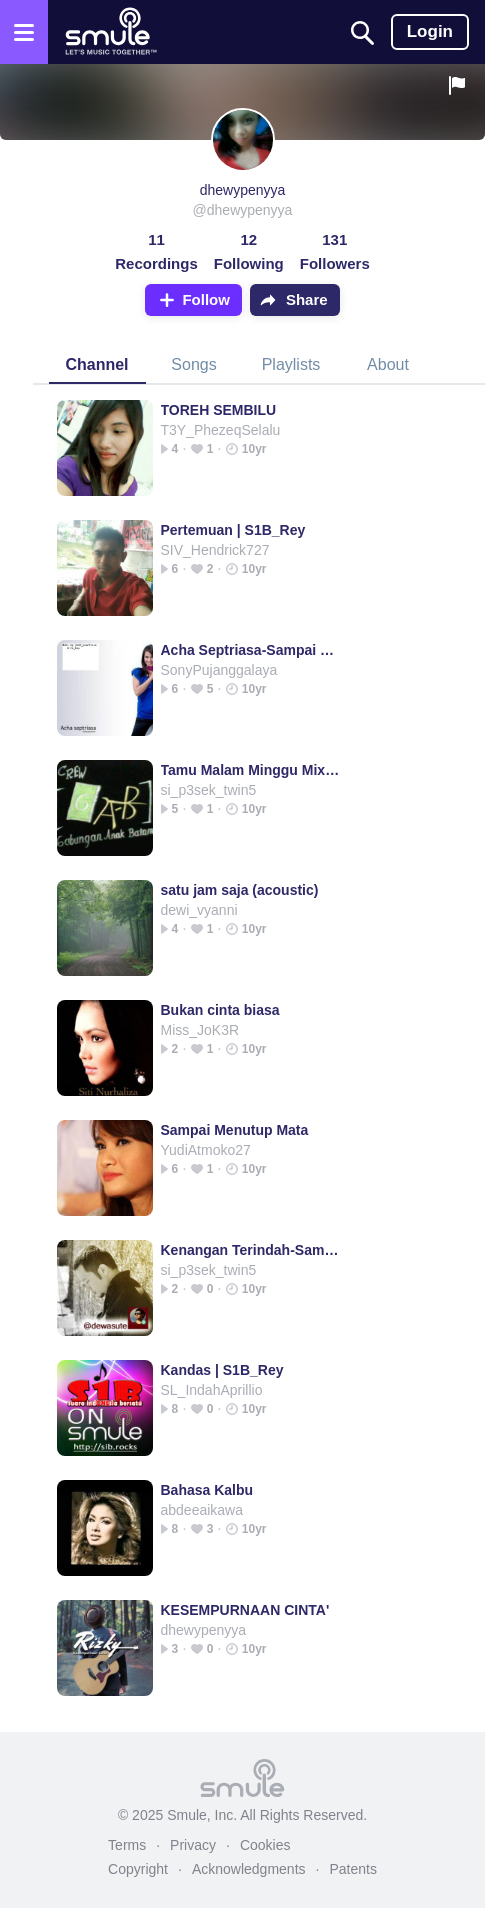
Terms (127, 1845)
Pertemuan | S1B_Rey (233, 530)
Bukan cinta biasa (220, 1010)
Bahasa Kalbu (207, 1490)
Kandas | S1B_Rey (222, 1370)
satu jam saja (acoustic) (240, 890)
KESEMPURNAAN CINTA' (245, 1610)
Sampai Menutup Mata (235, 1130)
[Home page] (110, 32)
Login (430, 31)
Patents (352, 1869)
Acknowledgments (249, 1869)
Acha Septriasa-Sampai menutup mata (252, 650)
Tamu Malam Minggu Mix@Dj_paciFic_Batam (252, 770)
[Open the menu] (24, 32)
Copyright (138, 1869)
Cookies (265, 1845)
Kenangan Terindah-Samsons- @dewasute (252, 1250)
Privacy (193, 1845)
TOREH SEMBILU (219, 410)
